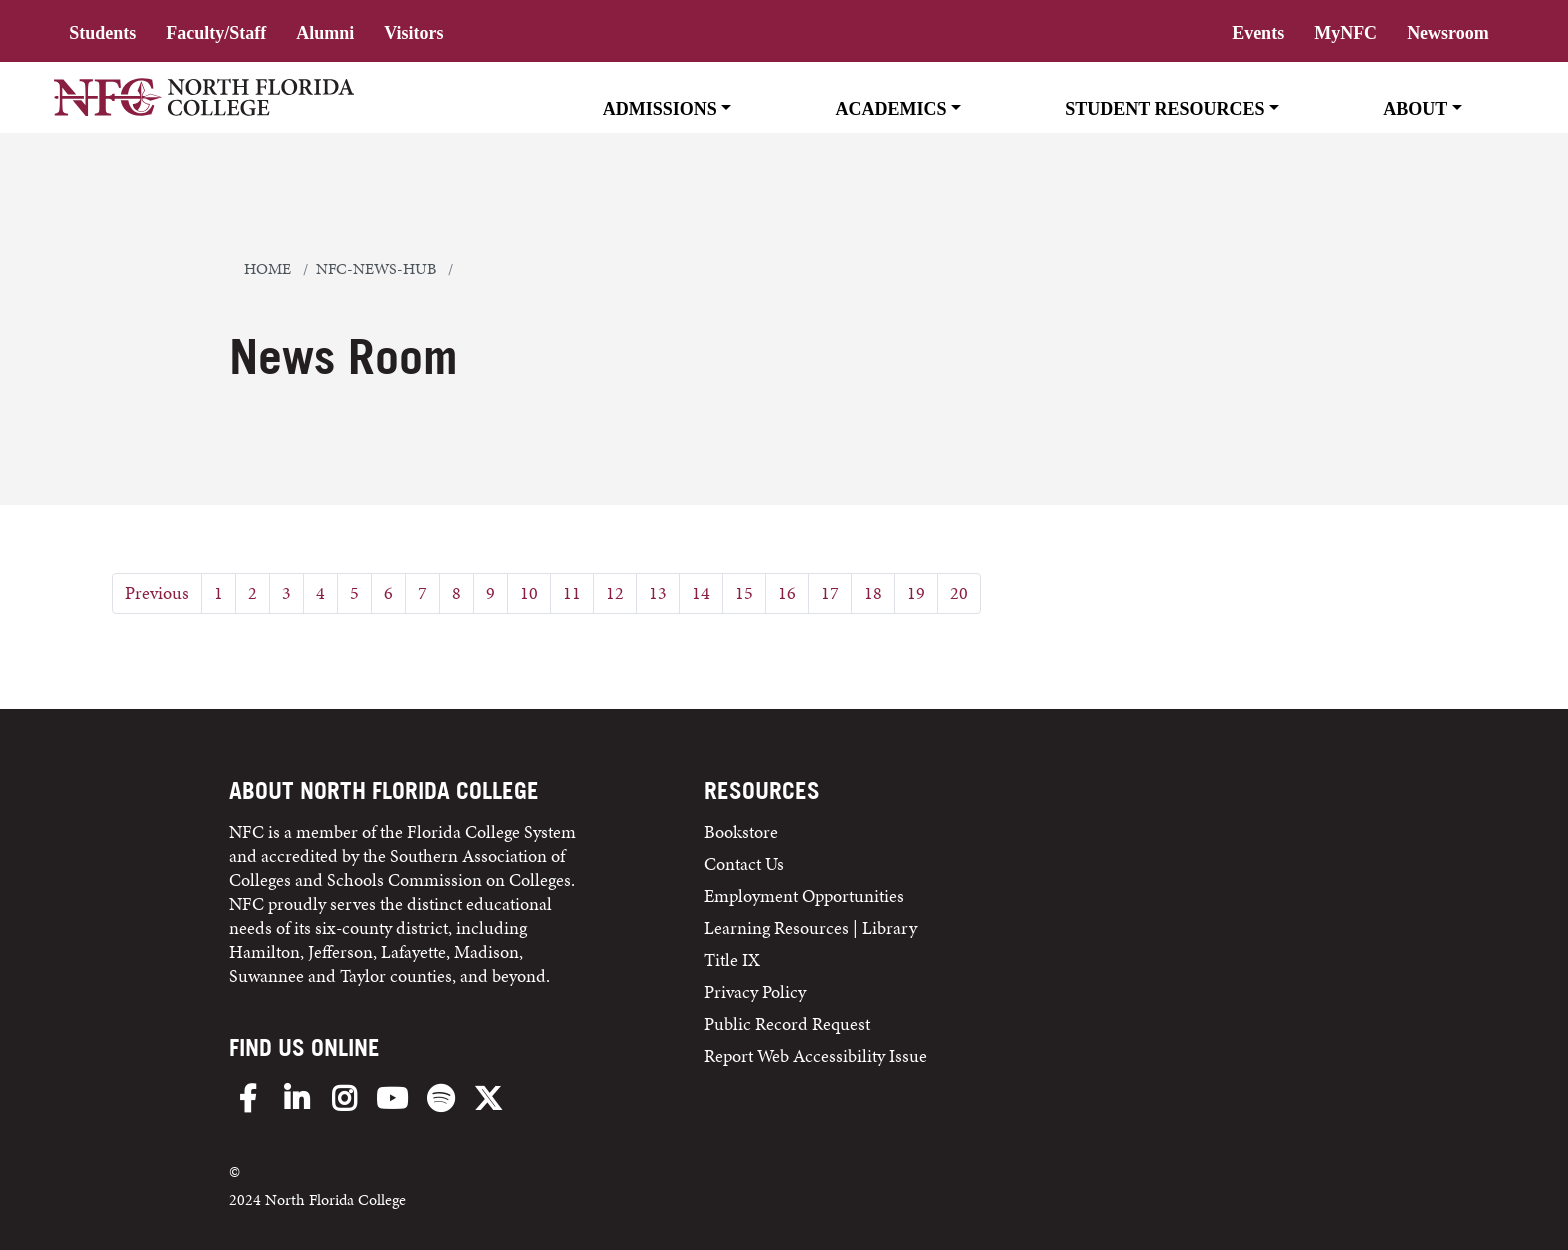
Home (267, 269)
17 (830, 592)
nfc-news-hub (376, 269)
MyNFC (1345, 33)
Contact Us (744, 863)
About (1415, 109)
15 (744, 592)
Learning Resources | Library (810, 927)
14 (701, 592)
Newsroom (1448, 33)
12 (615, 592)
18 (873, 592)
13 (658, 592)
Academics (891, 109)
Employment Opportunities (804, 895)
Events (1258, 33)
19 (916, 592)
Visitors (413, 33)
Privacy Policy (755, 991)
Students (102, 33)
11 (572, 592)
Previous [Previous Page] (157, 592)
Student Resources (1164, 109)
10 (529, 592)
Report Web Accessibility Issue (815, 1055)
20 (959, 592)
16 (787, 592)
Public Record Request (787, 1023)
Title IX (732, 959)
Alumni (325, 33)
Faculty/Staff (216, 33)
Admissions (660, 109)
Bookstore (743, 831)
